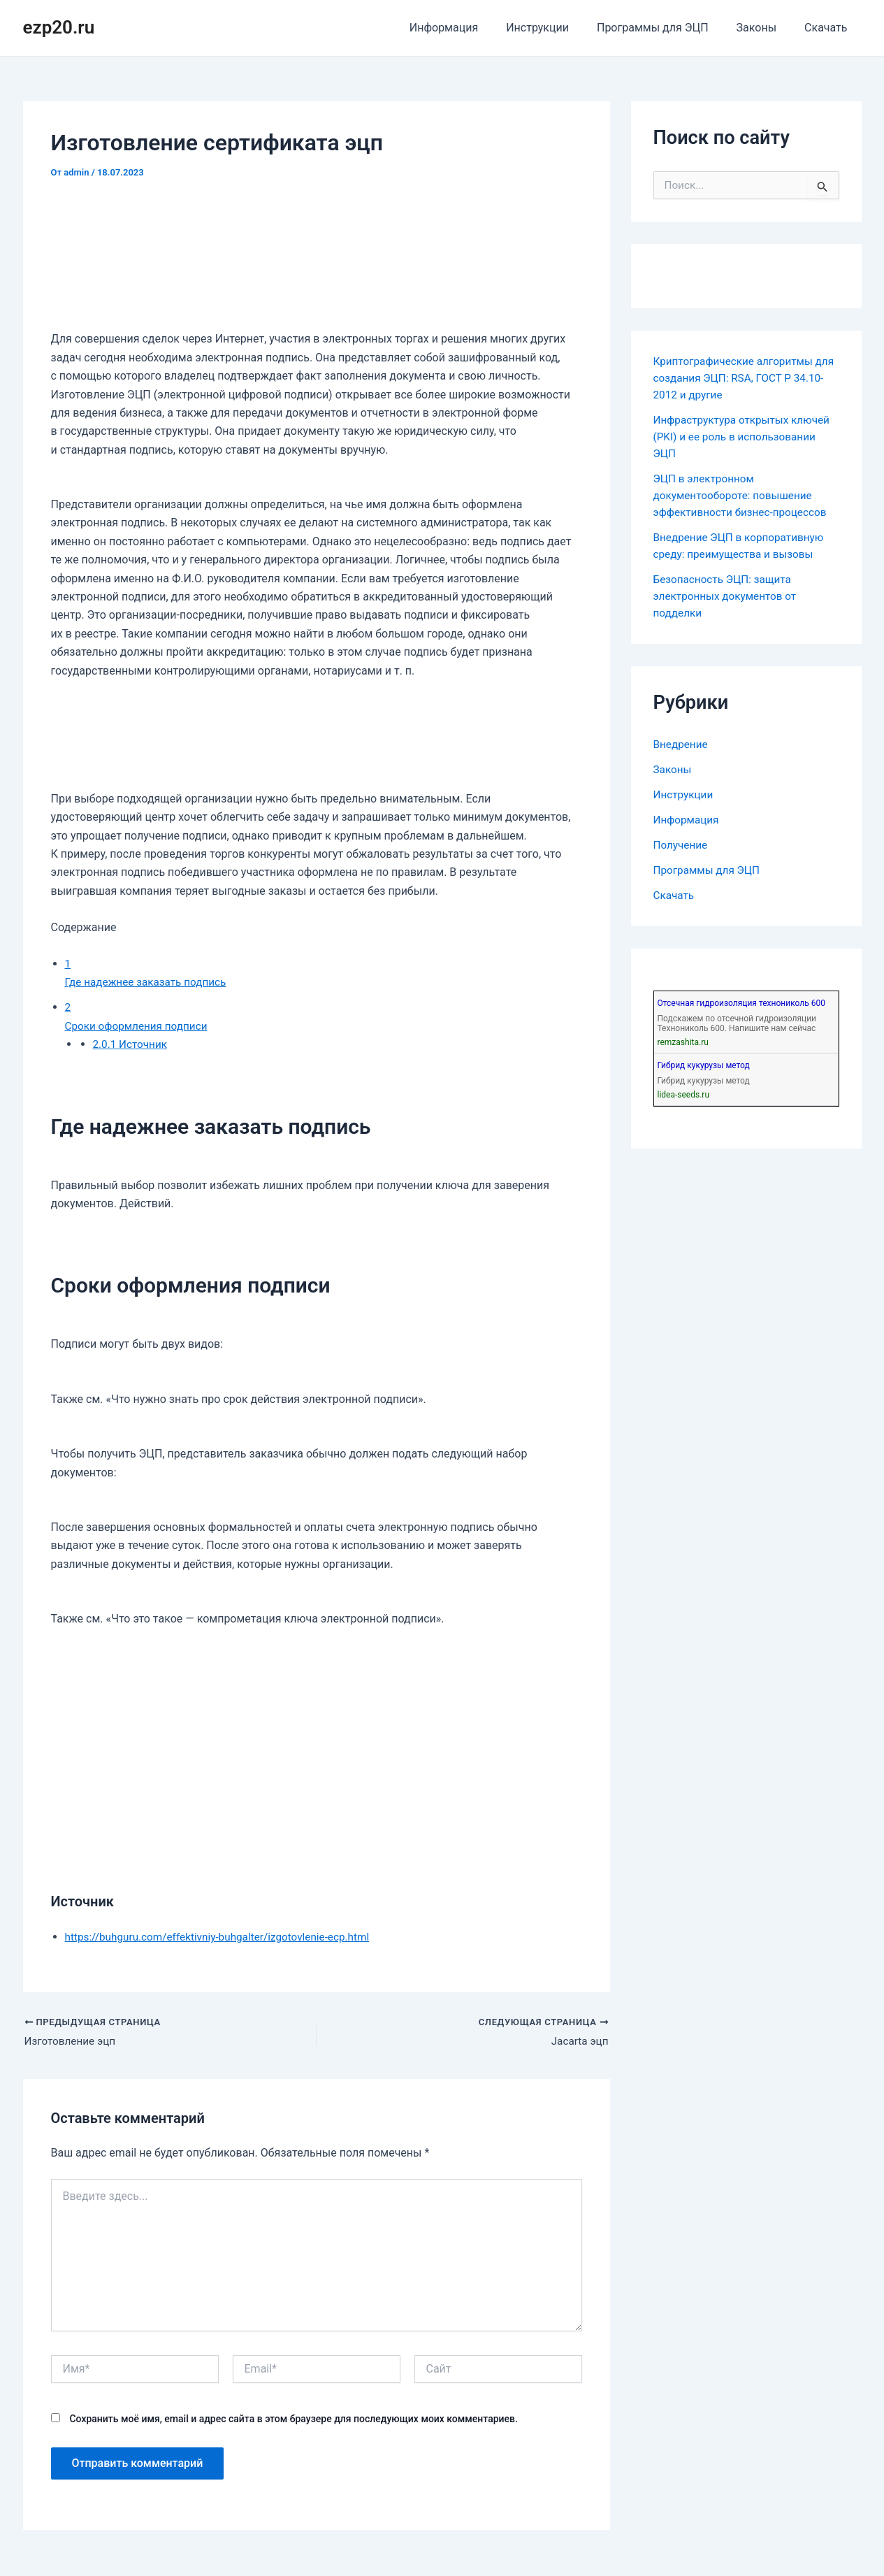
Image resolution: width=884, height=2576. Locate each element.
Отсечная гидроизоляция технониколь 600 (741, 1003)
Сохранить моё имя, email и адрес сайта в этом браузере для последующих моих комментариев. (293, 2420)
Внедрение (682, 744)
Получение (681, 844)
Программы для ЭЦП (667, 27)
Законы (765, 27)
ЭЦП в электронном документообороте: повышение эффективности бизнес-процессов (744, 495)
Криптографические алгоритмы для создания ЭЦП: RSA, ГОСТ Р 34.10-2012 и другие (736, 377)
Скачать (828, 27)
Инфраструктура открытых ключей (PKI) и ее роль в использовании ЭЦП (745, 436)
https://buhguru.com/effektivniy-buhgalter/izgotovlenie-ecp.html (224, 1936)
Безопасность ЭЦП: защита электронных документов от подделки (728, 596)
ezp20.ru (59, 27)
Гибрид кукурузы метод (704, 1065)
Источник (132, 1044)
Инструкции (557, 27)
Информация (469, 27)
